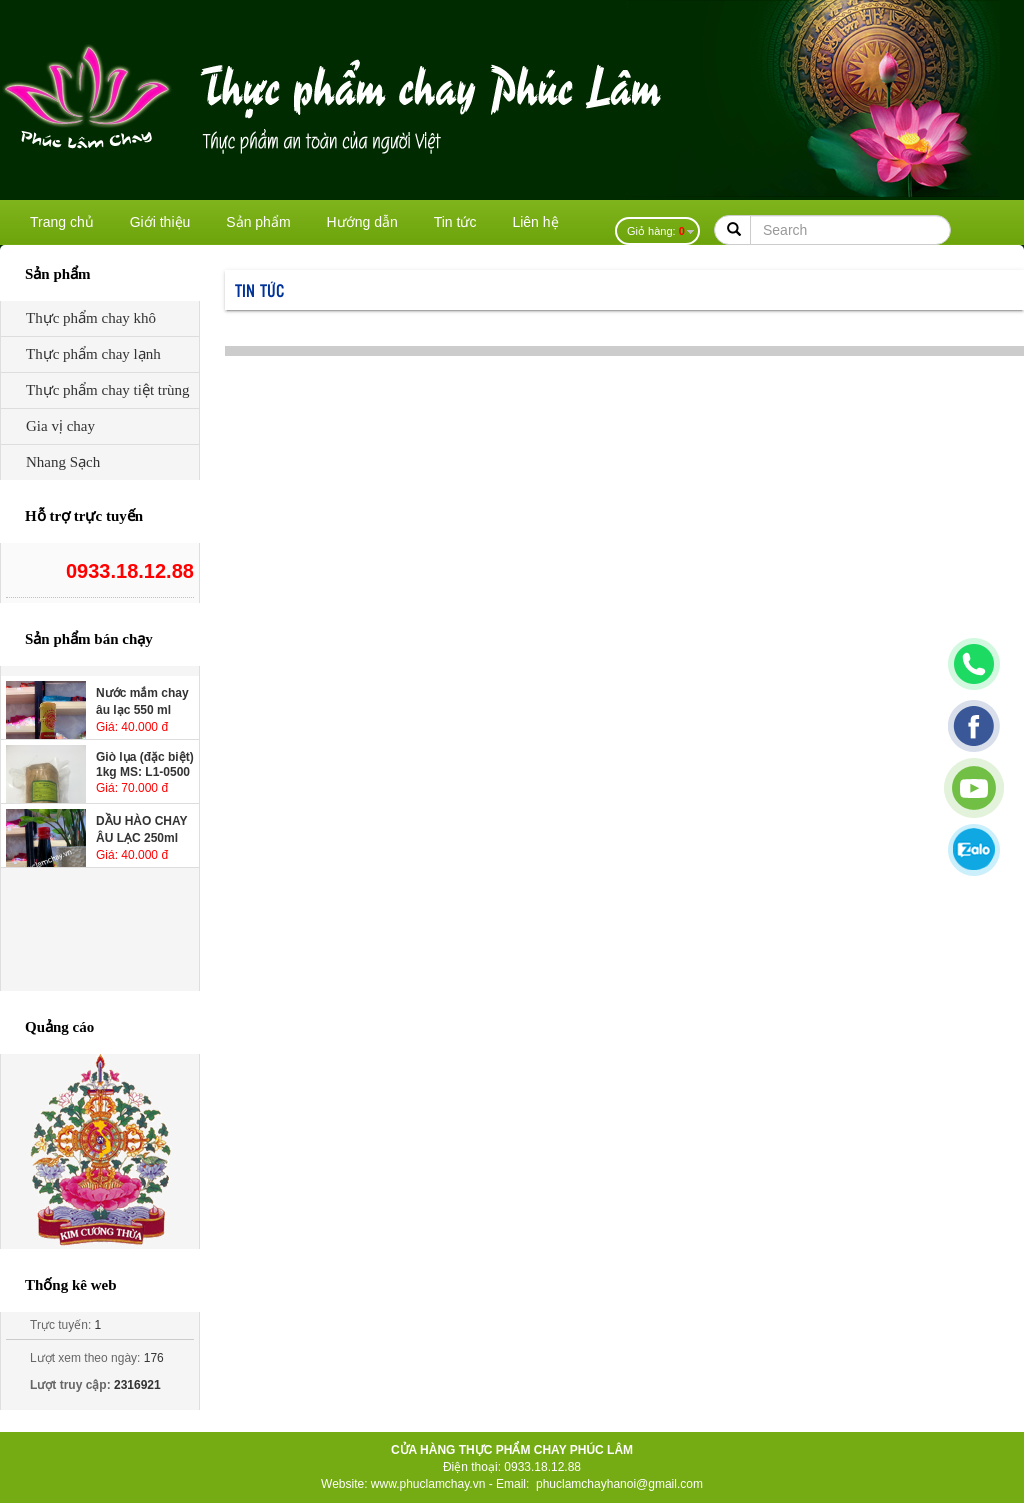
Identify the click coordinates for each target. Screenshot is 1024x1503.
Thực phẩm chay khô (91, 318)
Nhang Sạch (63, 462)
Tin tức (455, 222)
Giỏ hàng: (656, 231)
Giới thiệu (160, 222)
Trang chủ (62, 222)
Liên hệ (535, 222)
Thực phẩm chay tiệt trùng (107, 390)
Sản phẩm (258, 222)
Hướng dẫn (362, 222)
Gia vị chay (60, 426)
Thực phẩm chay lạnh (93, 354)
